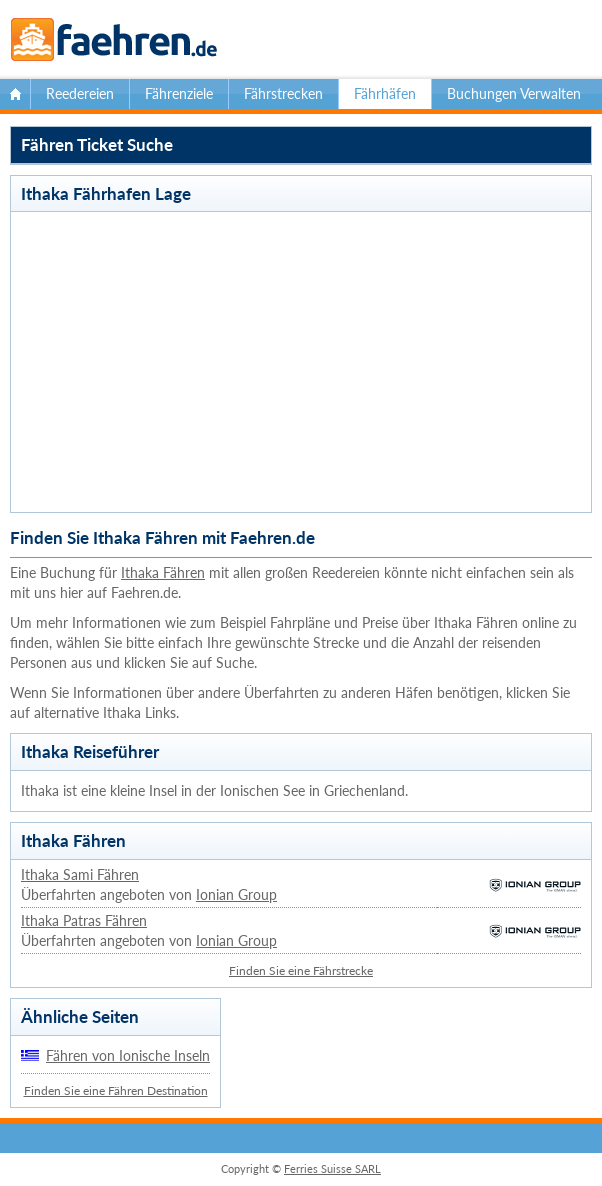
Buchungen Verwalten (514, 93)
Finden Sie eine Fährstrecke (301, 970)
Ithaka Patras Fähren (84, 920)
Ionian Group (236, 894)
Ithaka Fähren (163, 572)
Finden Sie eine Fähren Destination (116, 1090)
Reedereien (80, 93)
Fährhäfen (385, 93)
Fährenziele (179, 93)
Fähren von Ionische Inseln (128, 1055)
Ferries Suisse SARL (332, 1168)
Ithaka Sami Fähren (80, 874)
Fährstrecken (283, 93)
